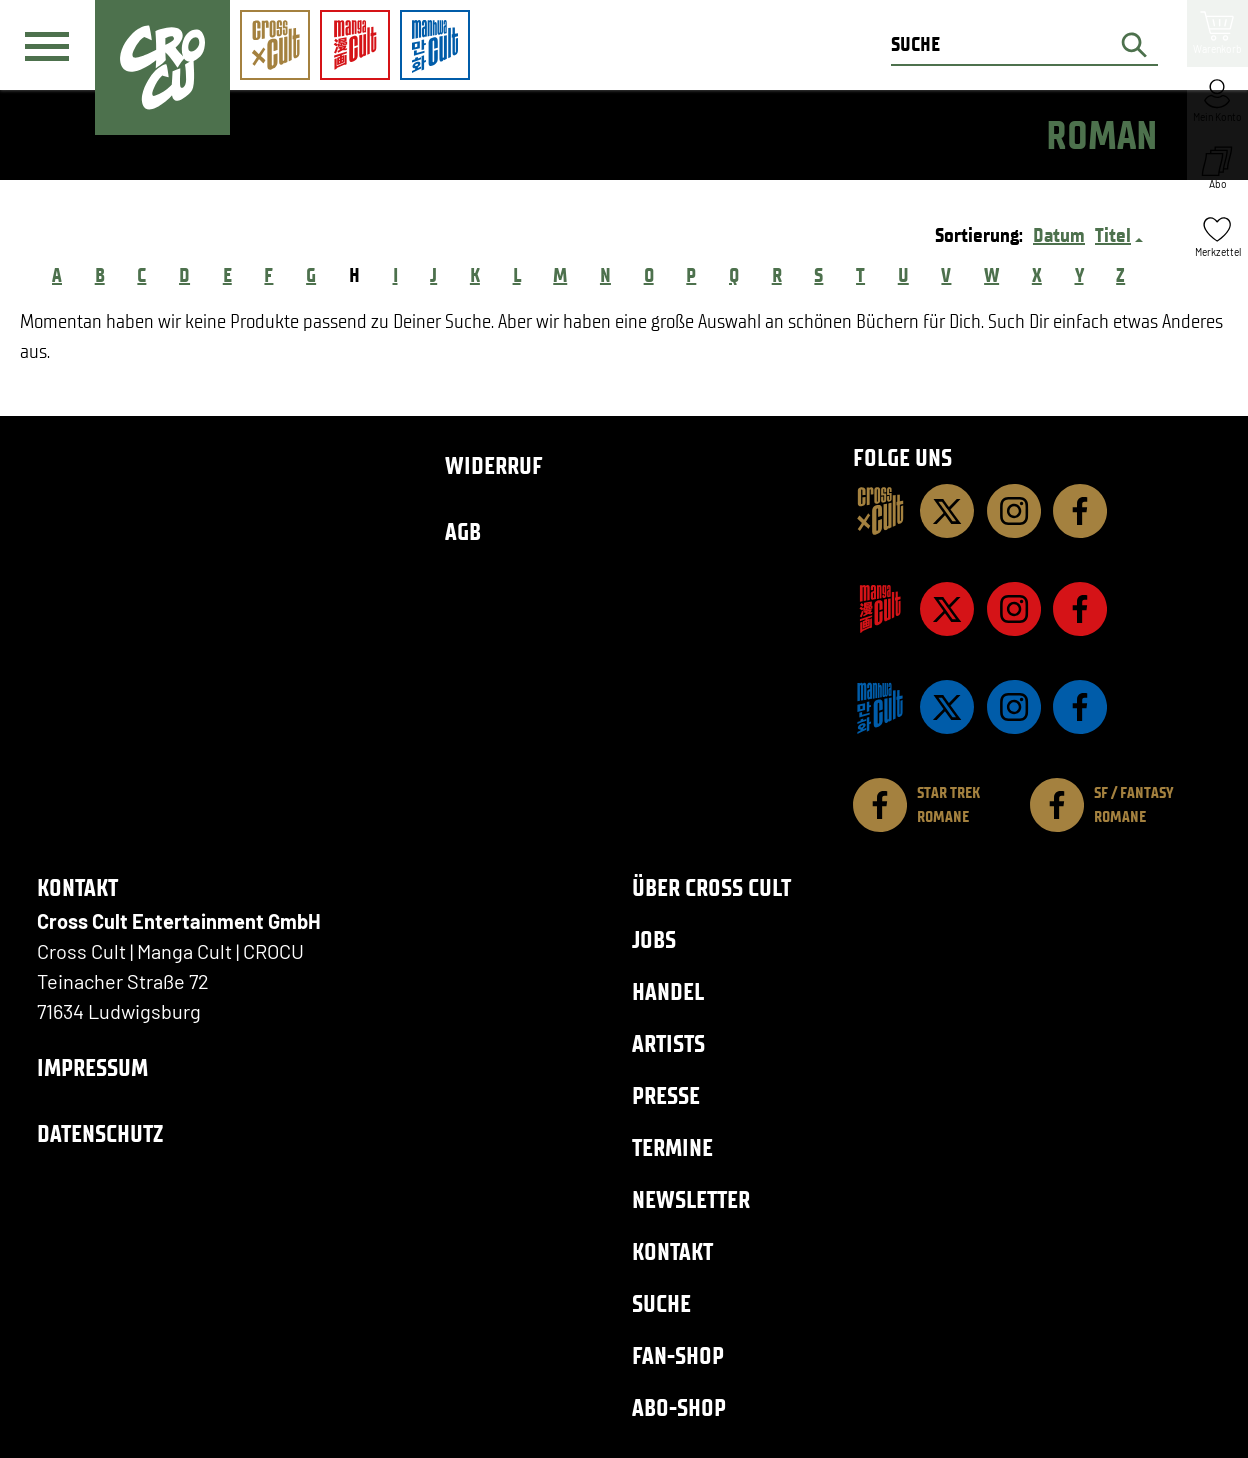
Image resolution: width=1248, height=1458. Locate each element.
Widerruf (494, 465)
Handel (668, 991)
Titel (1113, 235)
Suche (661, 1303)
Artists (668, 1043)
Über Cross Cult (711, 887)
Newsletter (691, 1199)
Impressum (92, 1067)
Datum (1059, 235)
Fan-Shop (678, 1355)
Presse (666, 1095)
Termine (672, 1147)
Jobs (654, 939)
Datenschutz (100, 1133)
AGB (463, 531)
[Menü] (47, 46)
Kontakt (672, 1251)
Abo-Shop (679, 1407)
